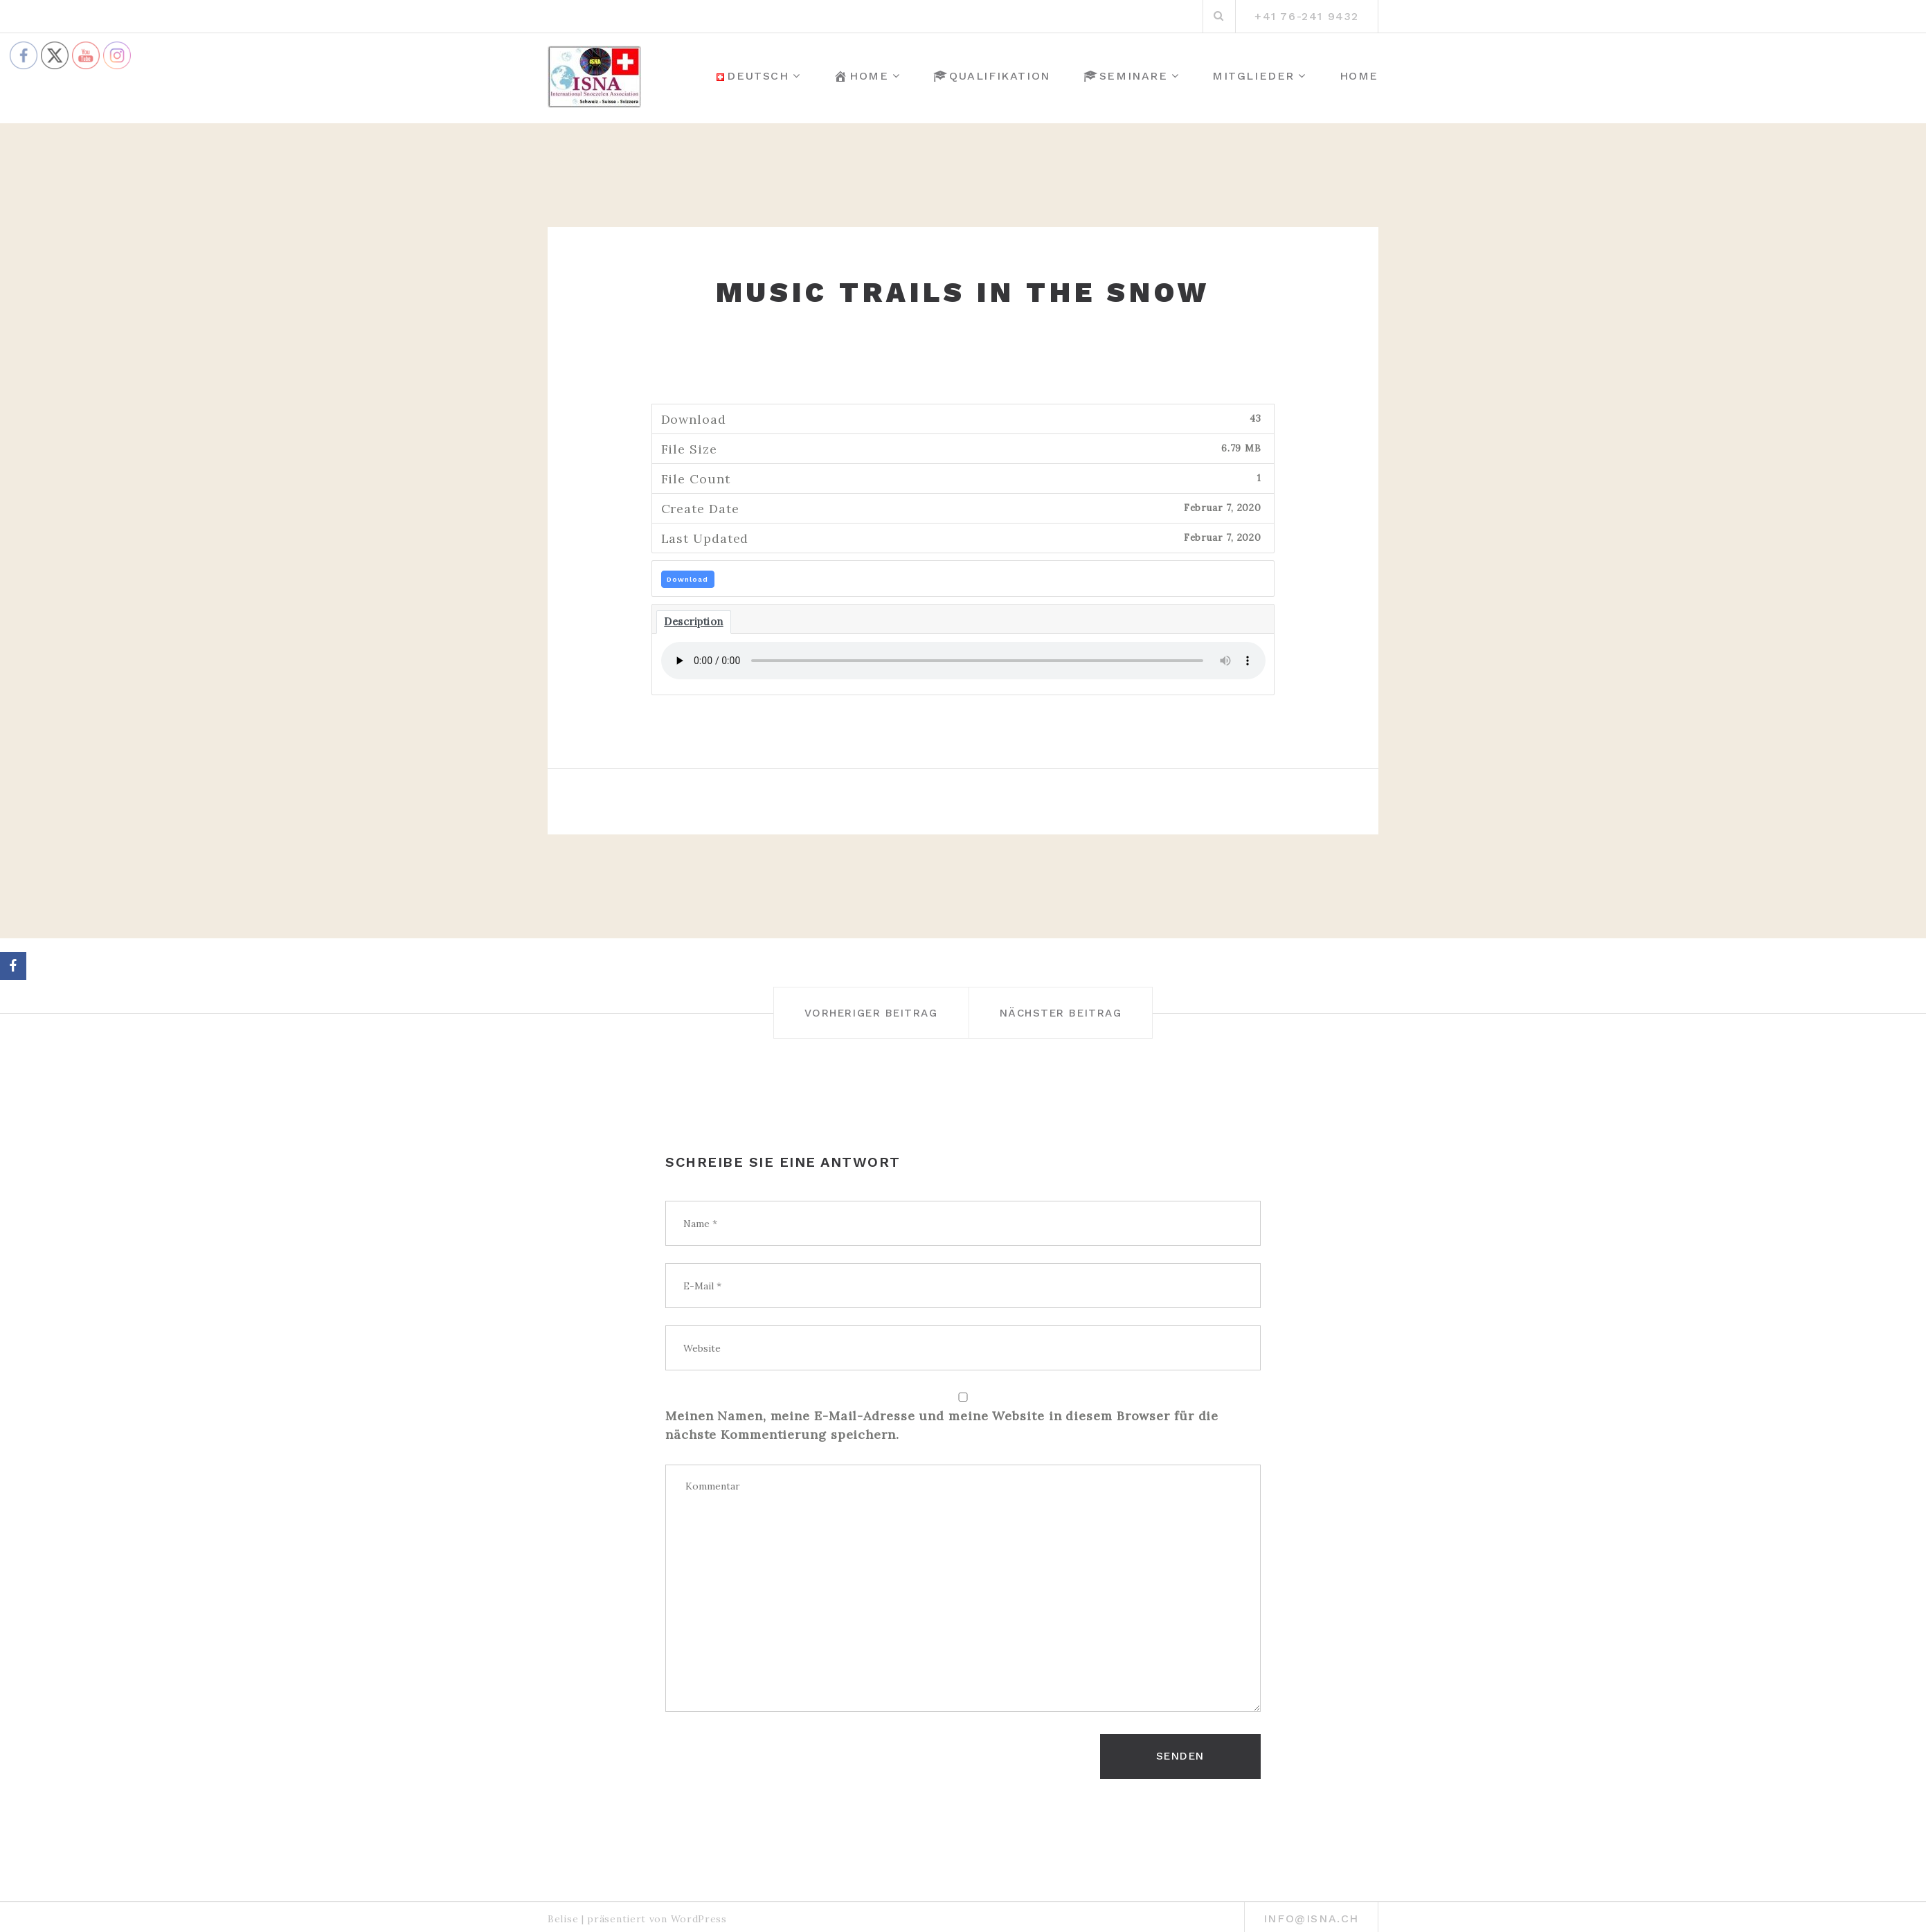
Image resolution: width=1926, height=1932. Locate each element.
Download (687, 579)
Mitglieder (1253, 75)
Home (861, 76)
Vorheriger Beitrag (850, 1012)
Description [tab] (693, 621)
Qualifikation (991, 76)
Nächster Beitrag (1084, 1012)
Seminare (1125, 76)
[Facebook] (13, 966)
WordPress (699, 1911)
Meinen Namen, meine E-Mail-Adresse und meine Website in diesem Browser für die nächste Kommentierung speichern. (941, 1425)
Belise (563, 1911)
